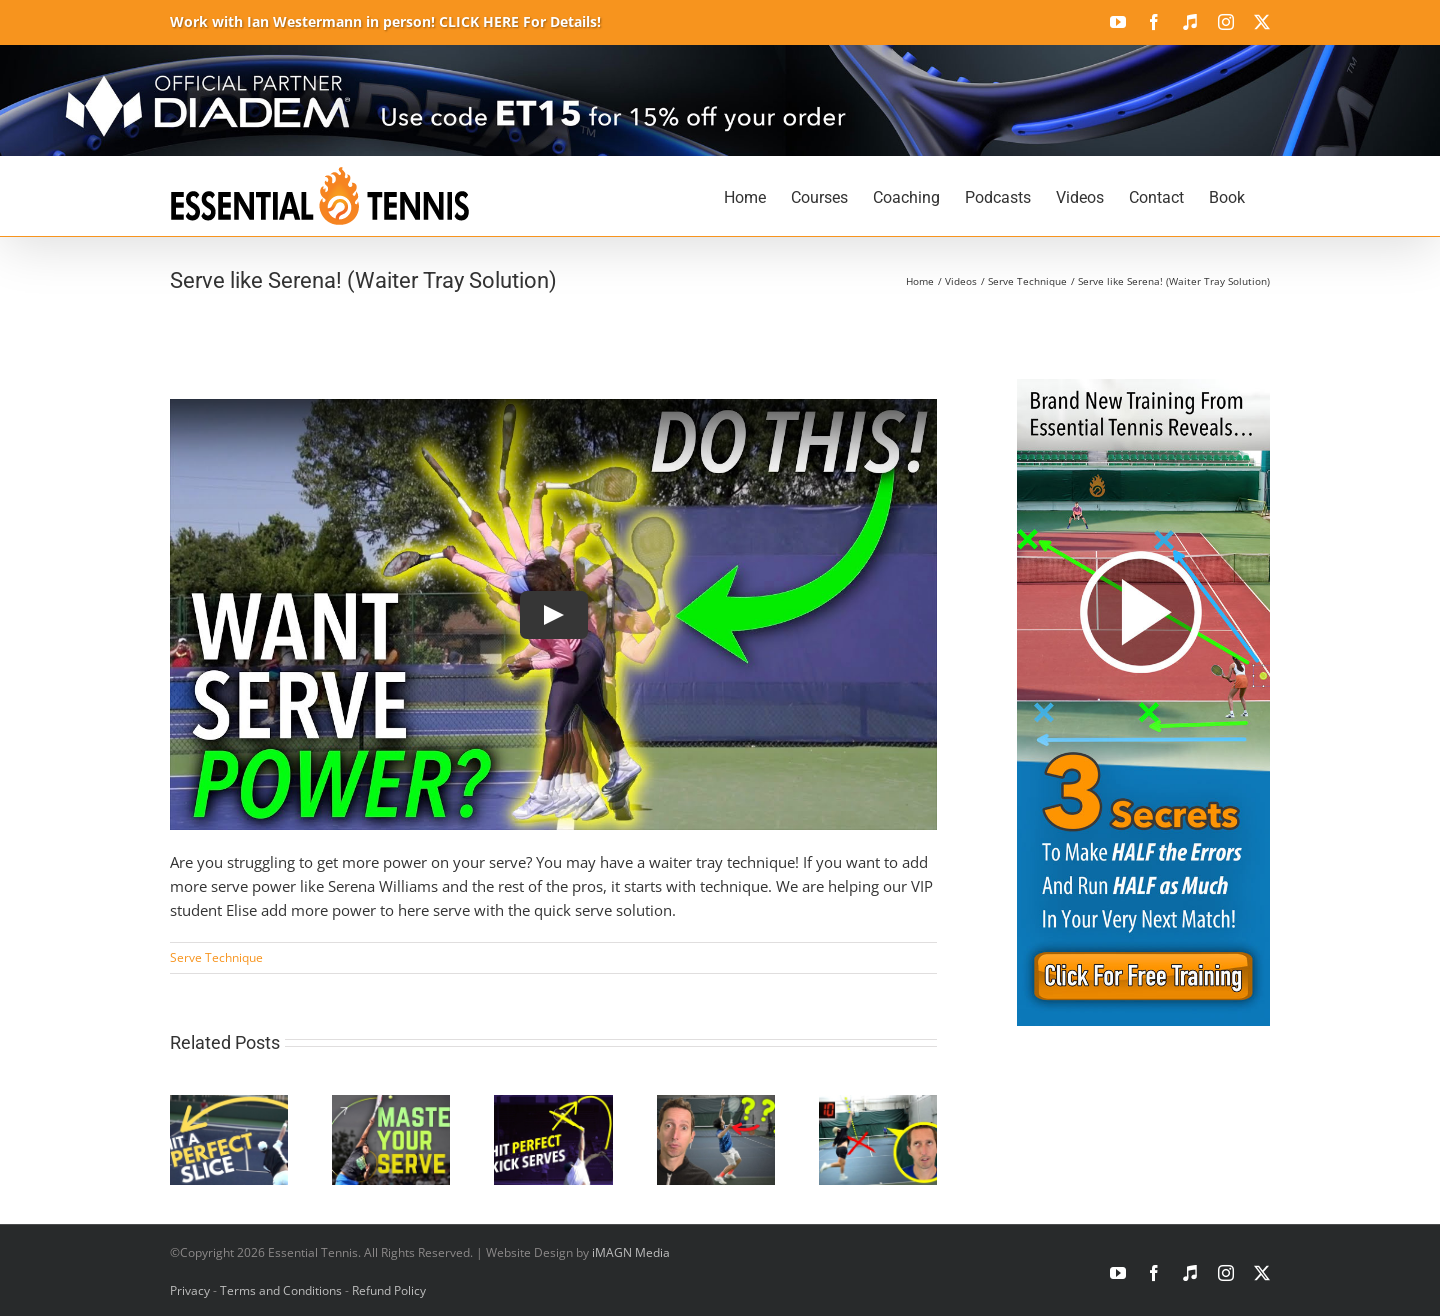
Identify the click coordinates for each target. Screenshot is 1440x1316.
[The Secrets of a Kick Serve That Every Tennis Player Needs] (553, 1105)
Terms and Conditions (281, 1290)
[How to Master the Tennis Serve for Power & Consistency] (391, 1105)
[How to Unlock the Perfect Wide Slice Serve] (229, 1105)
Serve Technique (216, 957)
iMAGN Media (631, 1252)
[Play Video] (554, 615)
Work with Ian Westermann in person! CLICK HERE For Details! (385, 21)
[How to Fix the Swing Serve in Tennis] (878, 1105)
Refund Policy (389, 1290)
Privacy (190, 1290)
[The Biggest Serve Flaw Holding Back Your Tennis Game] (716, 1105)
